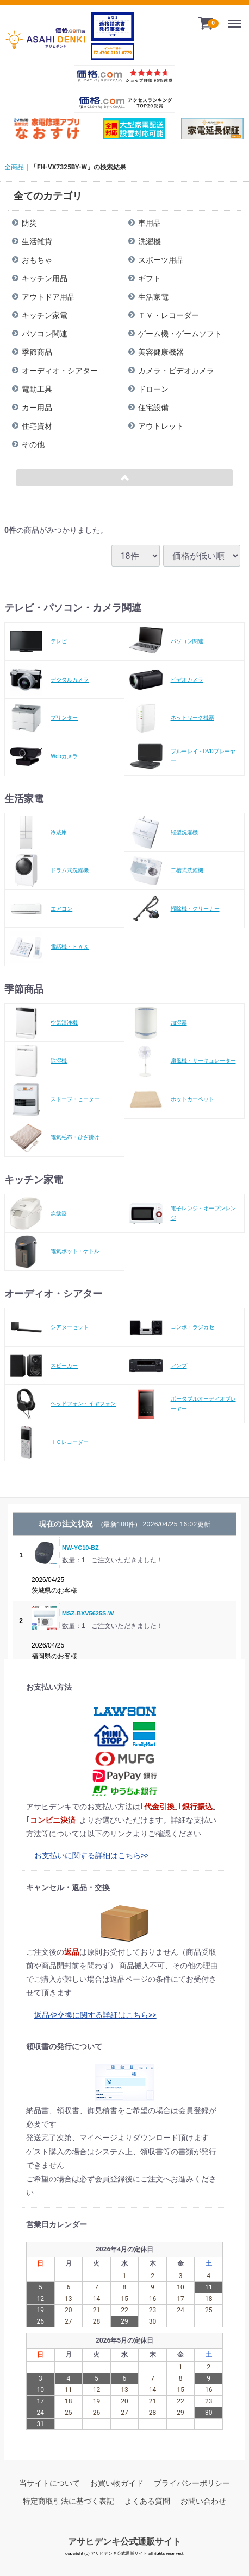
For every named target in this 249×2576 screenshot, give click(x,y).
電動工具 (37, 389)
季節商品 (37, 352)
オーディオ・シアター (60, 370)
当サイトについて (49, 2483)
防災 (29, 223)
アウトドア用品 (48, 296)
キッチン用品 (44, 278)
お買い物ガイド (117, 2483)
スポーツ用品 (161, 260)
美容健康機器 (161, 352)
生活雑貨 (37, 241)
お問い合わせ (203, 2501)
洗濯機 (149, 241)
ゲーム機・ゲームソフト (180, 333)
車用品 (149, 223)
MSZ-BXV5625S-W (88, 1613)
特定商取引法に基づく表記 (68, 2501)
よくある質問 (147, 2501)
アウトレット (161, 426)
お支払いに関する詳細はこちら (87, 1855)
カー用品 (37, 407)
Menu (236, 19)
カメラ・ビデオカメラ (176, 370)
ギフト (149, 278)
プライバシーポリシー (192, 2483)
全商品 (14, 167)
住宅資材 (37, 426)
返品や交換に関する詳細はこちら (91, 2014)
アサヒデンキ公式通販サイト (124, 2541)
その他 (33, 444)
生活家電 (153, 296)
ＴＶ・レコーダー (168, 315)
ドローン (153, 389)
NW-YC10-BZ (80, 1547)
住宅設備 (153, 407)
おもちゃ (37, 260)
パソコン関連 (44, 333)
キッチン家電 (44, 315)
